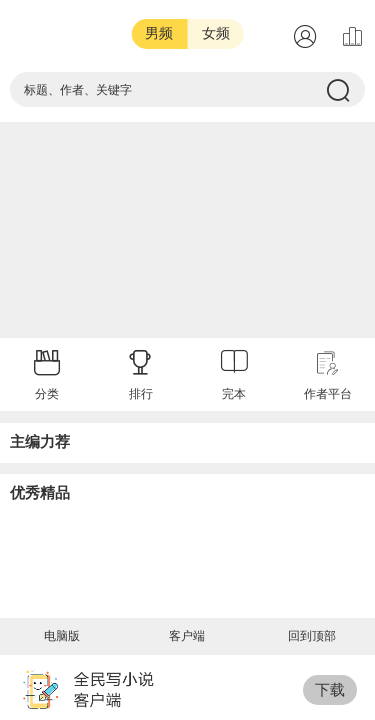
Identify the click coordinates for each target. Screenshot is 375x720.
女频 (216, 33)
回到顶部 (312, 636)
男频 (159, 33)
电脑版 (62, 636)
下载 (330, 689)
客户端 (187, 636)
